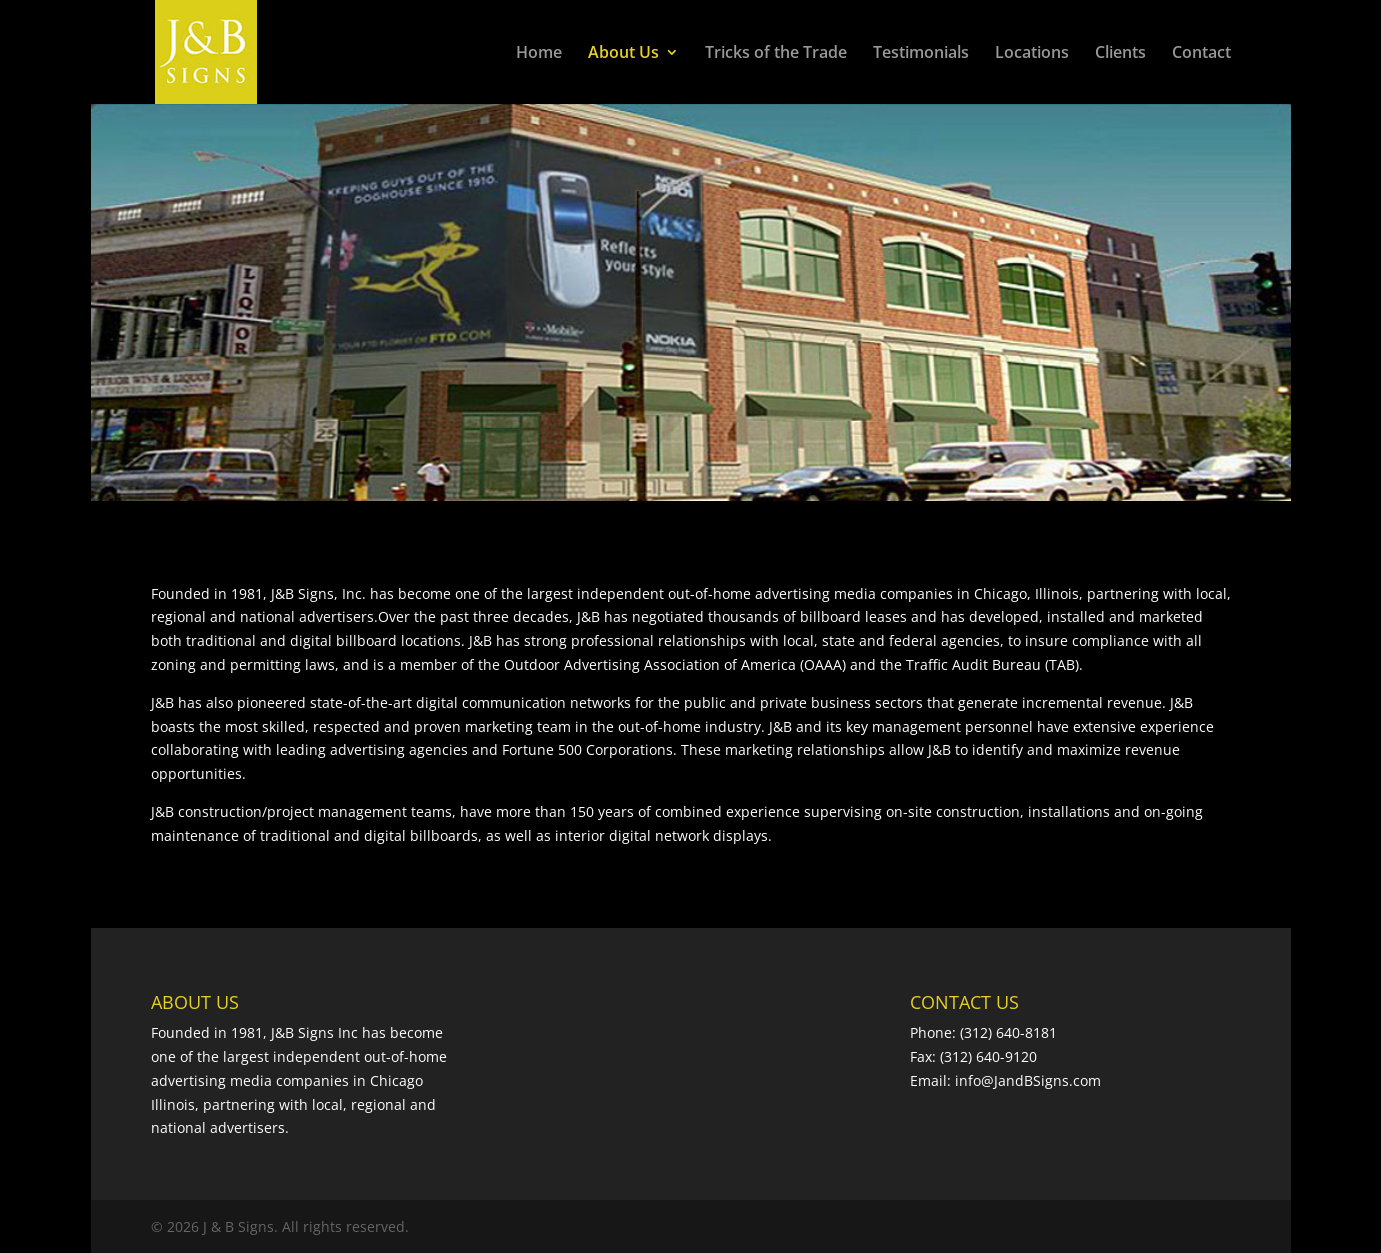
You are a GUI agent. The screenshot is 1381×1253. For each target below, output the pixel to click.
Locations (1032, 54)
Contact (1201, 54)
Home (539, 54)
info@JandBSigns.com (1028, 1080)
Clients (1120, 54)
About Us (623, 54)
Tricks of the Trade (776, 54)
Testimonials (921, 54)
